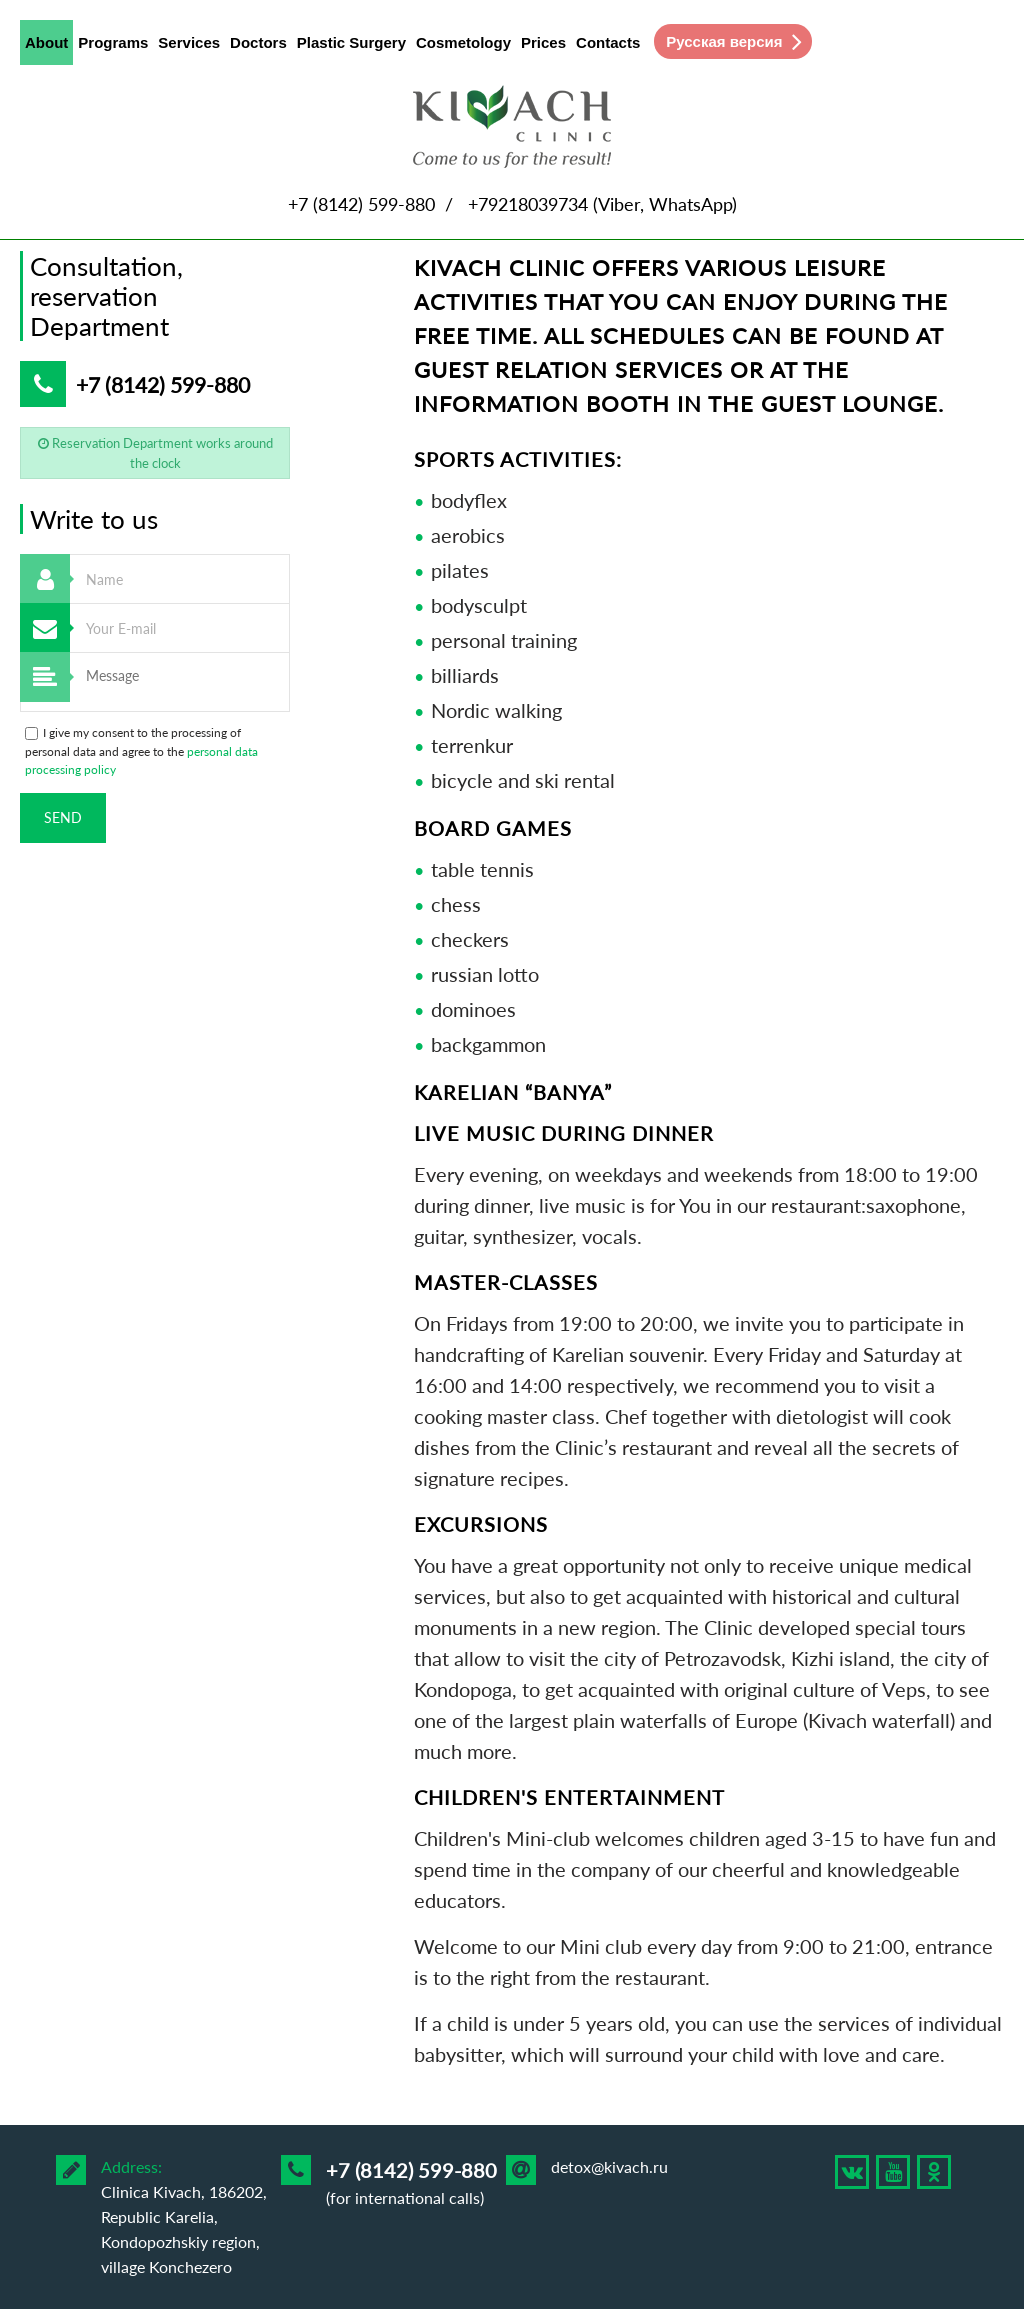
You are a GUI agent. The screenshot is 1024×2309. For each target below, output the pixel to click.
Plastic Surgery (351, 42)
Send (63, 817)
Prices (543, 42)
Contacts (608, 42)
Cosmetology (463, 42)
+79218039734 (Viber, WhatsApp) (602, 204)
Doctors (258, 42)
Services (189, 42)
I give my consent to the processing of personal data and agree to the (141, 751)
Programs (113, 42)
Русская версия (724, 41)
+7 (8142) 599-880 (361, 204)
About (46, 47)
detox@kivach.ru (609, 2166)
